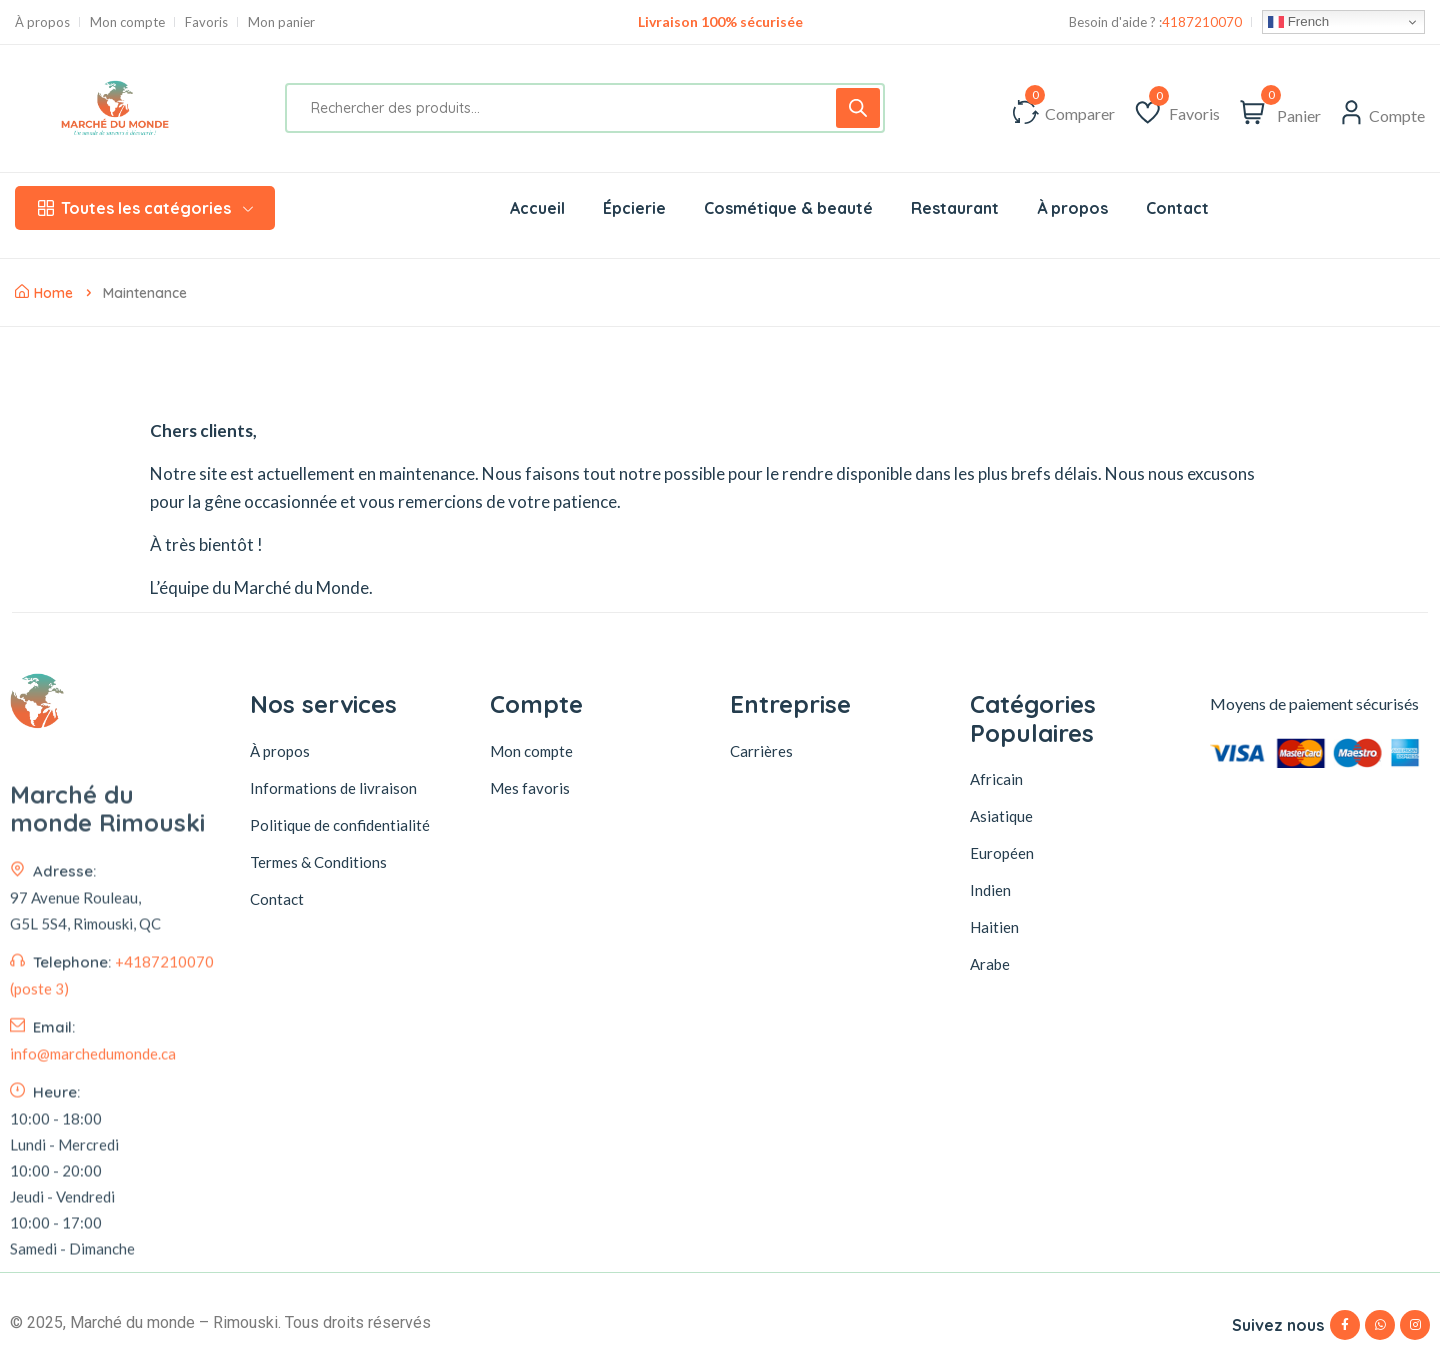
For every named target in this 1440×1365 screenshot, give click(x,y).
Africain (996, 779)
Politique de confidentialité (340, 825)
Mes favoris (530, 788)
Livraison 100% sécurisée (720, 21)
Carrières (761, 751)
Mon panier (281, 22)
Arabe (990, 964)
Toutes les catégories (145, 208)
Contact (277, 899)
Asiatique (1001, 816)
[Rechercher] (858, 108)
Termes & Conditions (318, 862)
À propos (42, 22)
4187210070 (1202, 22)
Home (44, 293)
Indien (990, 890)
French (1298, 22)
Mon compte (127, 22)
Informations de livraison (333, 788)
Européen (1002, 853)
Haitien (994, 927)
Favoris (206, 22)
